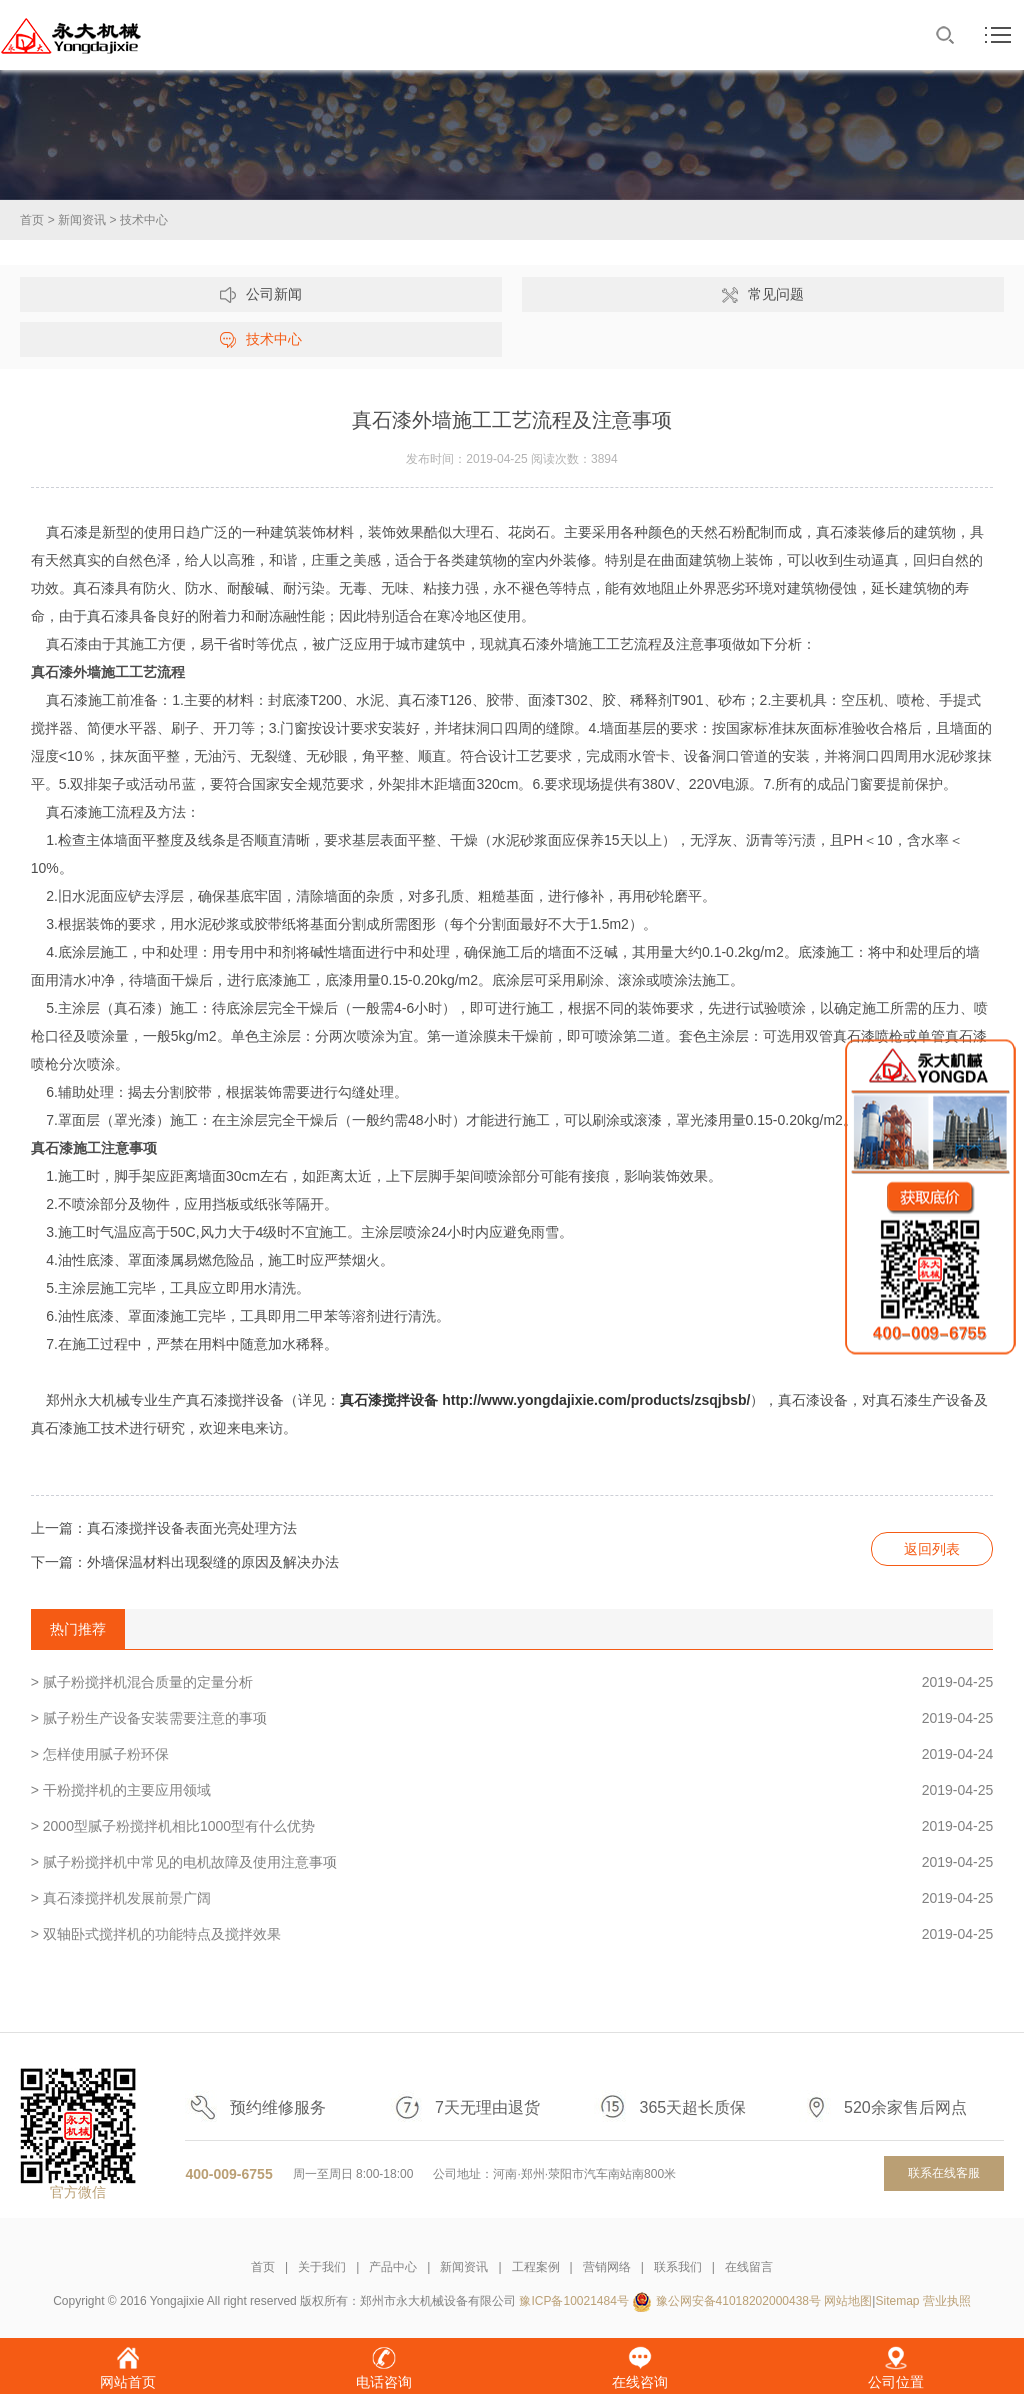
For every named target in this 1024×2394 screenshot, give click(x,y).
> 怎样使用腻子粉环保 (512, 1754)
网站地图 (848, 2301)
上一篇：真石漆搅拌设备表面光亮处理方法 (164, 1528)
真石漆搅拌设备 (389, 1400)
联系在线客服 (944, 2173)
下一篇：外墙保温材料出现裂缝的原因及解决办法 (185, 1562)
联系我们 (678, 2267)
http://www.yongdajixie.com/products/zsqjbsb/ (596, 1400)
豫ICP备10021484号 (573, 2301)
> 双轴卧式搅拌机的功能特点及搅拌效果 (512, 1934)
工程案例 (536, 2267)
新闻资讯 (82, 220)
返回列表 (932, 1549)
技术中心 (144, 220)
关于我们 (322, 2267)
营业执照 (947, 2301)
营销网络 (607, 2267)
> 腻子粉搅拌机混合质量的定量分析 (512, 1682)
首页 (32, 220)
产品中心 (393, 2267)
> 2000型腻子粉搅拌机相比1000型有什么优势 (512, 1826)
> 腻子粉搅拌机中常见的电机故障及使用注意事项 (512, 1862)
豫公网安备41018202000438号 (738, 2301)
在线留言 (749, 2267)
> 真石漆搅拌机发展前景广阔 (512, 1898)
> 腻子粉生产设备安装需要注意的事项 (512, 1718)
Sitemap (897, 2301)
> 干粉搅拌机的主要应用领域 (512, 1790)
